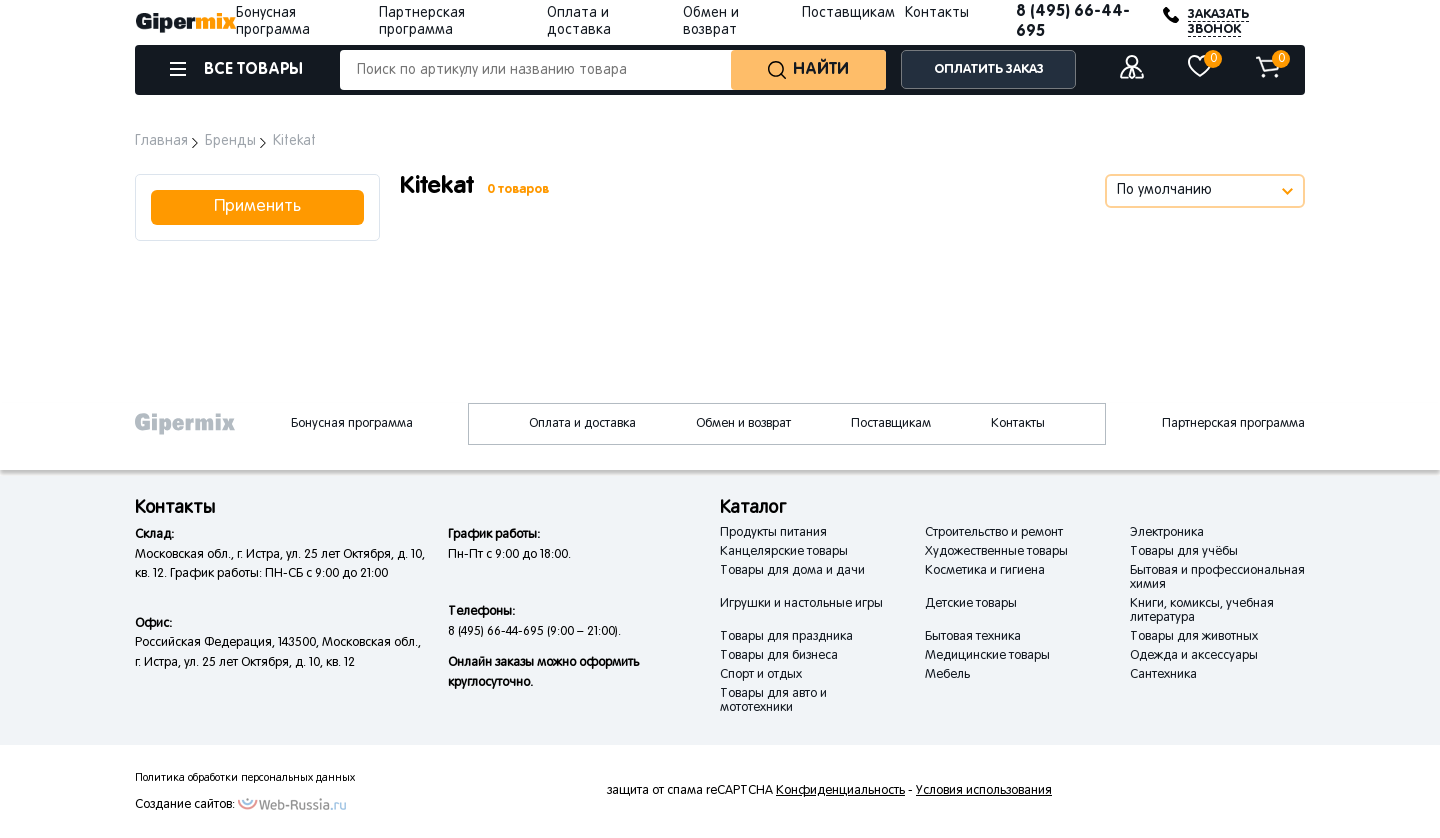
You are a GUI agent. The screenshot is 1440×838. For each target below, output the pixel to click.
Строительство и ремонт (994, 533)
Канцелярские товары (784, 552)
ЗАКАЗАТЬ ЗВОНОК (1218, 22)
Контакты (937, 13)
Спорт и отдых (761, 675)
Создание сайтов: (185, 805)
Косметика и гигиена (985, 571)
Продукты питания (773, 533)
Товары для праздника (786, 637)
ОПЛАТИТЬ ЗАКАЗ (989, 69)
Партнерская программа (1233, 424)
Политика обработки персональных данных (245, 778)
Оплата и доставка (582, 424)
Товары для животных (1194, 637)
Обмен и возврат (743, 424)
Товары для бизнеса (779, 656)
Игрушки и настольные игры (801, 604)
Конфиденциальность (840, 791)
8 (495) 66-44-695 (1073, 21)
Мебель (947, 675)
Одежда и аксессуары (1194, 656)
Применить (257, 207)
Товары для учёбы (1184, 552)
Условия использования (984, 791)
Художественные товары (996, 552)
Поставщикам (848, 13)
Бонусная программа (352, 424)
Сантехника (1163, 675)
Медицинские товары (987, 656)
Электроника (1167, 533)
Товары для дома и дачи (792, 571)
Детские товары (971, 604)
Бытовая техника (973, 637)
